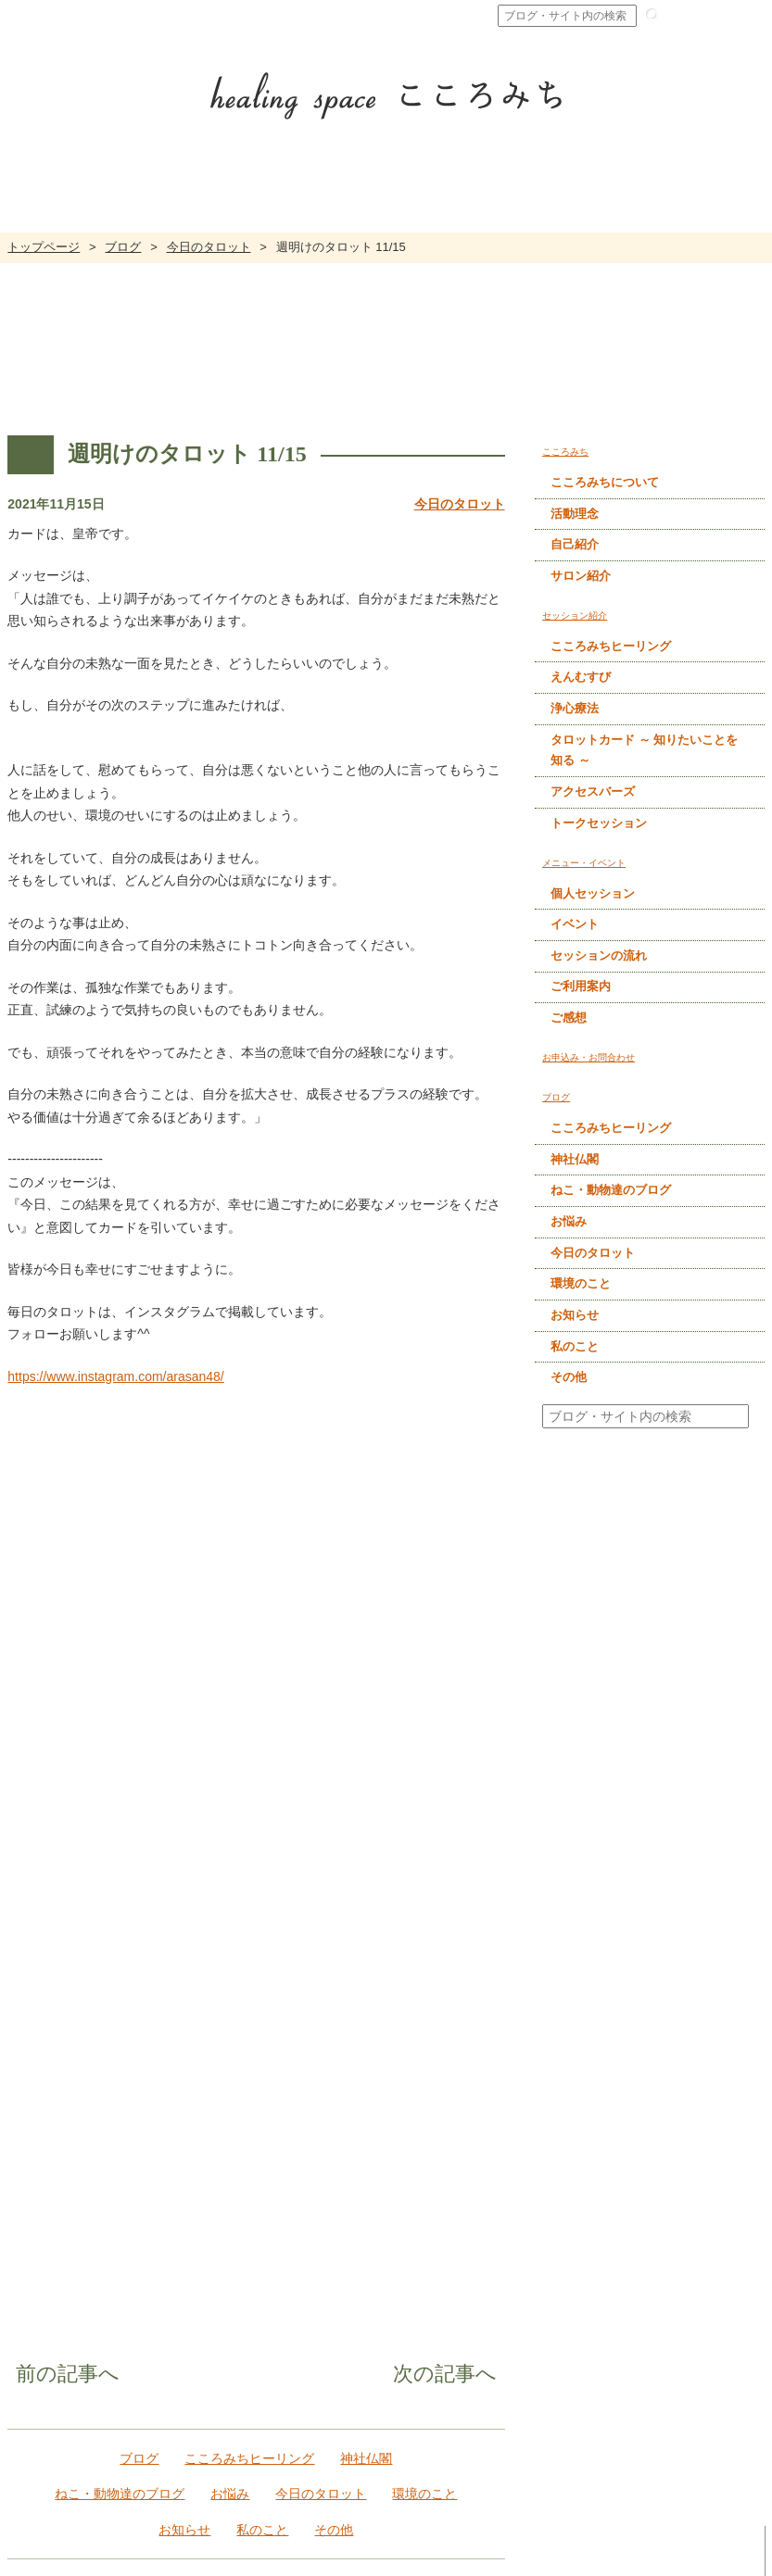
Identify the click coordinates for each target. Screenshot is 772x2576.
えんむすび (581, 678)
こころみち (316, 2250)
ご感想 (569, 1017)
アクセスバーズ (593, 791)
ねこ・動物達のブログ (108, 1969)
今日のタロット (209, 247)
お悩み (226, 1969)
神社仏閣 (371, 1934)
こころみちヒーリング (245, 1934)
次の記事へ (472, 1853)
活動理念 (575, 514)
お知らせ (181, 2005)
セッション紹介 (493, 2250)
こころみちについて (605, 482)
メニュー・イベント (668, 2250)
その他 (345, 2005)
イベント (575, 924)
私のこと (267, 2005)
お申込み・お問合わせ (346, 2479)
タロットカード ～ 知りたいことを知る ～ (644, 750)
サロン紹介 (581, 576)
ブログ (123, 247)
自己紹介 (575, 544)
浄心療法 (575, 708)
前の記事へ (39, 1853)
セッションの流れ (599, 955)
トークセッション (599, 823)
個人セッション (593, 893)
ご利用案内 (581, 987)
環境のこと (436, 1969)
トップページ (43, 247)
